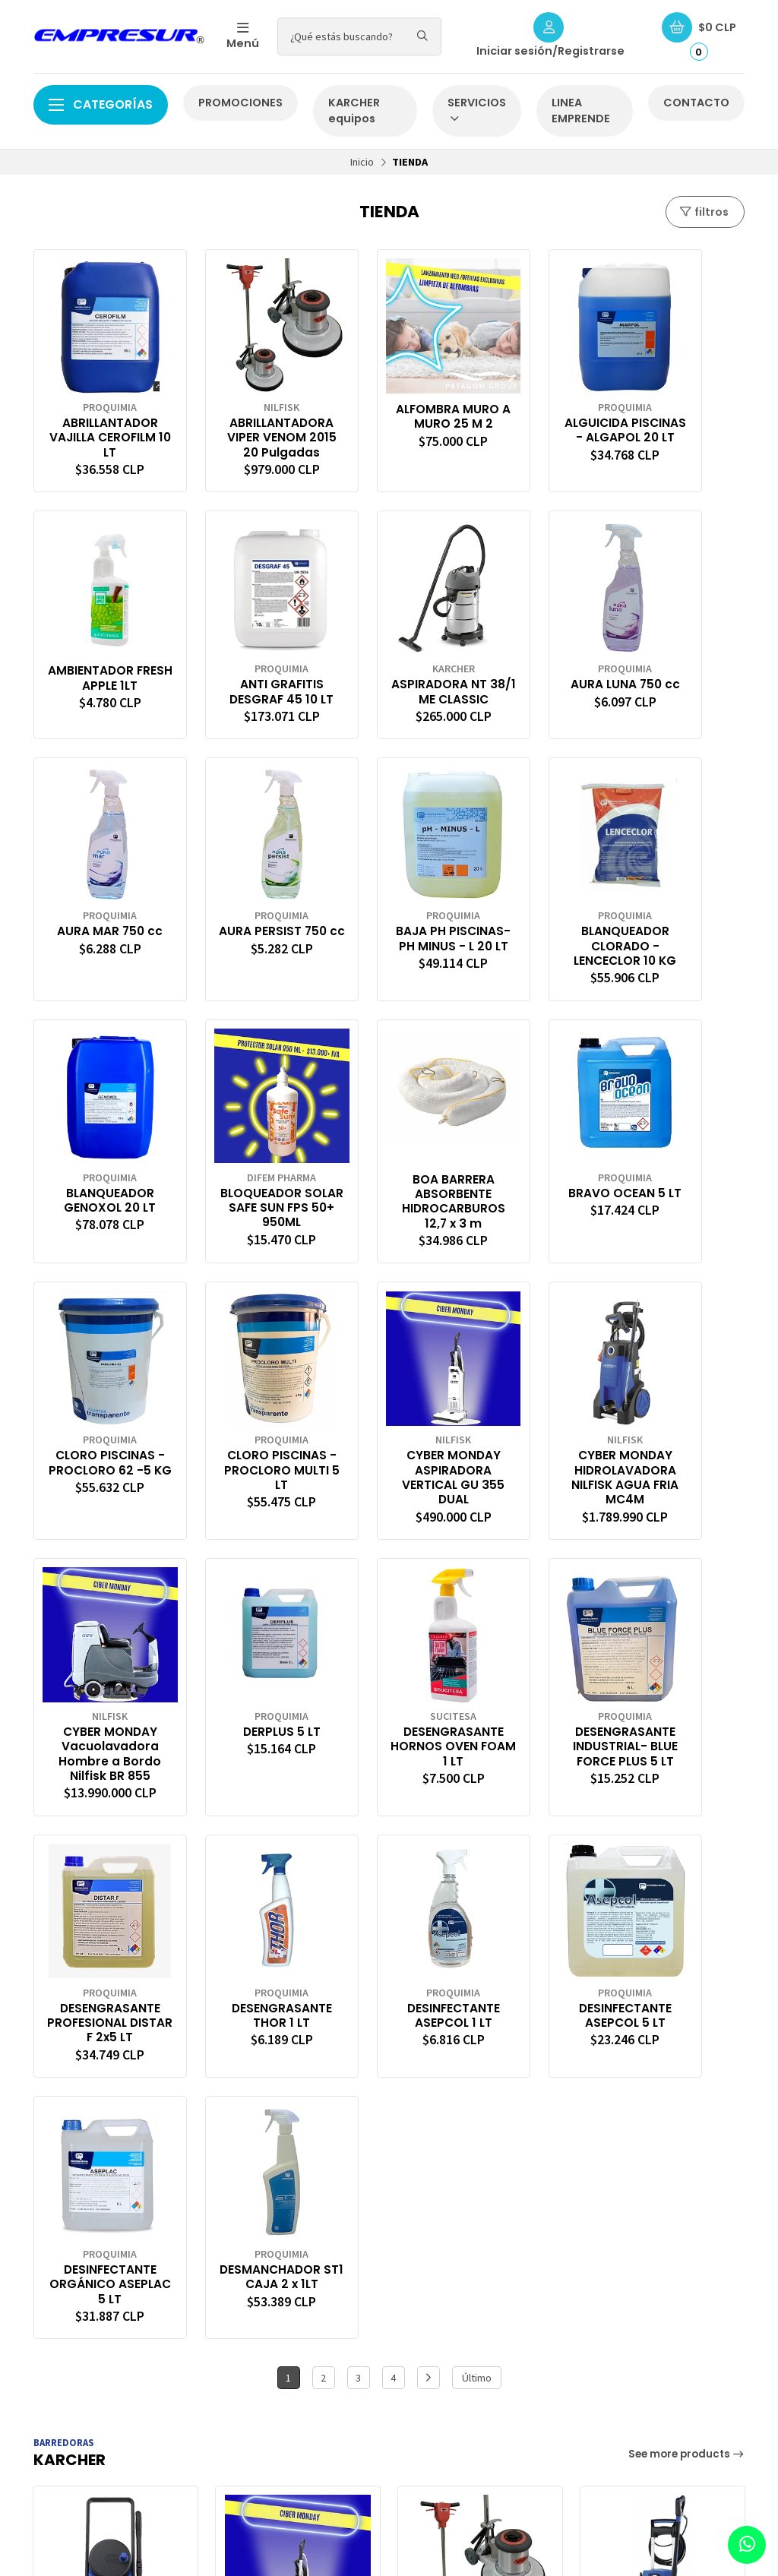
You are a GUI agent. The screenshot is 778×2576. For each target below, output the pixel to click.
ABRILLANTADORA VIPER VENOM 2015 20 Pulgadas (243, 420)
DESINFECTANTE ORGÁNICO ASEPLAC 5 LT (535, 1671)
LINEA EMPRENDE (581, 111)
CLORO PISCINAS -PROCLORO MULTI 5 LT (389, 1152)
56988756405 (624, 2279)
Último (477, 1766)
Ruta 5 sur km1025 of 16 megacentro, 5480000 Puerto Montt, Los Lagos (661, 2306)
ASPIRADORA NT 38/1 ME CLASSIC (243, 657)
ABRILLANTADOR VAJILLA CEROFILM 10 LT (98, 412)
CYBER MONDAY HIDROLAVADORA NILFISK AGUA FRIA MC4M (681, 1160)
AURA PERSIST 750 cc (681, 657)
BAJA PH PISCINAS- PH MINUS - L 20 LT (98, 901)
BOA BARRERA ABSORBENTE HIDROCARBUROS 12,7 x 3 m (681, 895)
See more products (686, 1842)
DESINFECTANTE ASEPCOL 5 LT (389, 1664)
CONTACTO (696, 102)
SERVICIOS (477, 110)
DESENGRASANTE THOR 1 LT (97, 1664)
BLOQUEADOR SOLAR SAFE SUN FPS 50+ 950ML (534, 901)
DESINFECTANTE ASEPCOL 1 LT (243, 1664)
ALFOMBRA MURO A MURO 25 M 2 (389, 398)
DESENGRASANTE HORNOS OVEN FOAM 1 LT (389, 1405)
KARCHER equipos (354, 111)
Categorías (101, 104)
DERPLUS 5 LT (243, 1390)
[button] (41, 2181)
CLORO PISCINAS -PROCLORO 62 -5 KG (243, 1152)
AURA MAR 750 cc (535, 657)
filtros (703, 212)
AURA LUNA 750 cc (389, 657)
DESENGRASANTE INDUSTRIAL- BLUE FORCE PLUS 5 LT (535, 1413)
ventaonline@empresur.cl (653, 2263)
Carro (246, 2263)
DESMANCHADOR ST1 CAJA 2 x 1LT (681, 1664)
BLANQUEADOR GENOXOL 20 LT (389, 894)
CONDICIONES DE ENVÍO (464, 2279)
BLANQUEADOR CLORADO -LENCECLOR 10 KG (243, 909)
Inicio (362, 162)
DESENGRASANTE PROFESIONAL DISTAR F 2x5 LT (681, 1405)
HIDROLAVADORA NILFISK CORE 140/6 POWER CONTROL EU (115, 2073)
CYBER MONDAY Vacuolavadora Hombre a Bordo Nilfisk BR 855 (97, 1420)
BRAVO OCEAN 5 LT (98, 1145)
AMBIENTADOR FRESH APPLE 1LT (681, 391)
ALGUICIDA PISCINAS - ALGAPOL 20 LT (534, 412)
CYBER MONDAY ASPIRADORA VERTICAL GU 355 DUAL (535, 1160)
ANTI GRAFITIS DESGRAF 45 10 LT (97, 664)
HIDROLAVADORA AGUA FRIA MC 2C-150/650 (663, 2073)
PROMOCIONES (240, 102)
